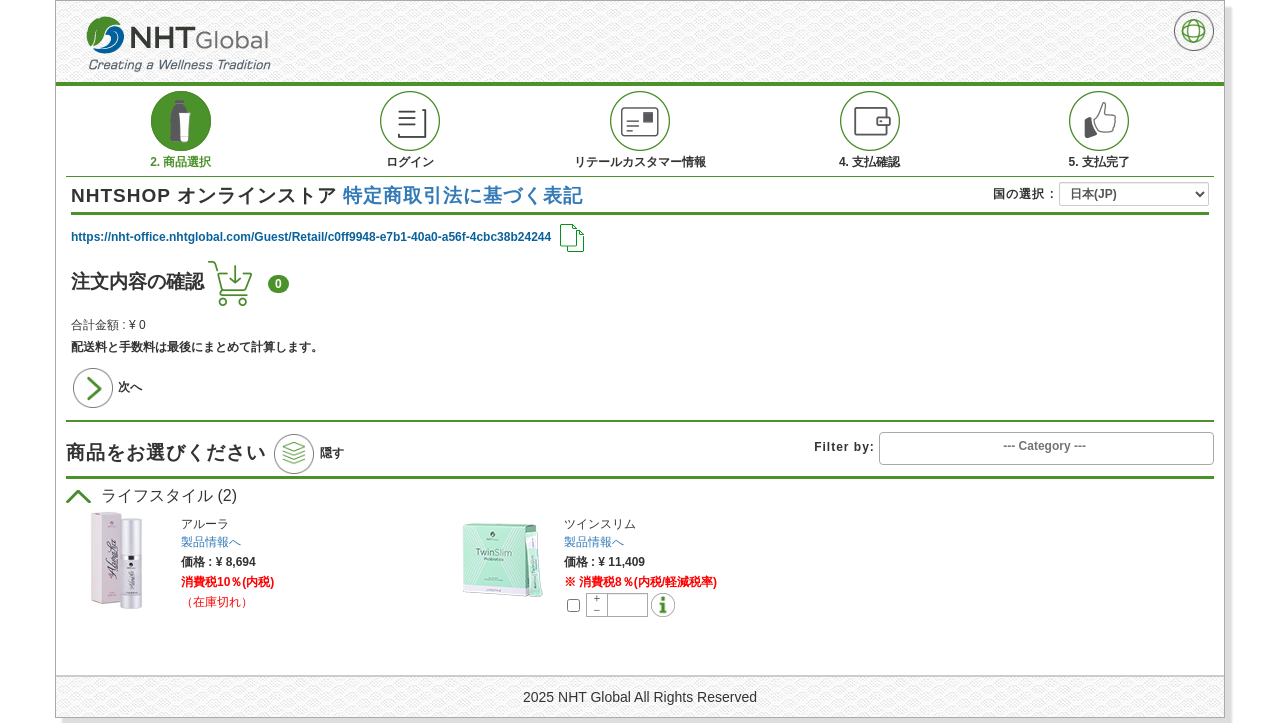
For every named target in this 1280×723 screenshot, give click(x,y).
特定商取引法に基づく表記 (463, 195)
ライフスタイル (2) (151, 495)
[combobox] (1046, 448)
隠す (308, 454)
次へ (107, 388)
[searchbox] (1046, 446)
